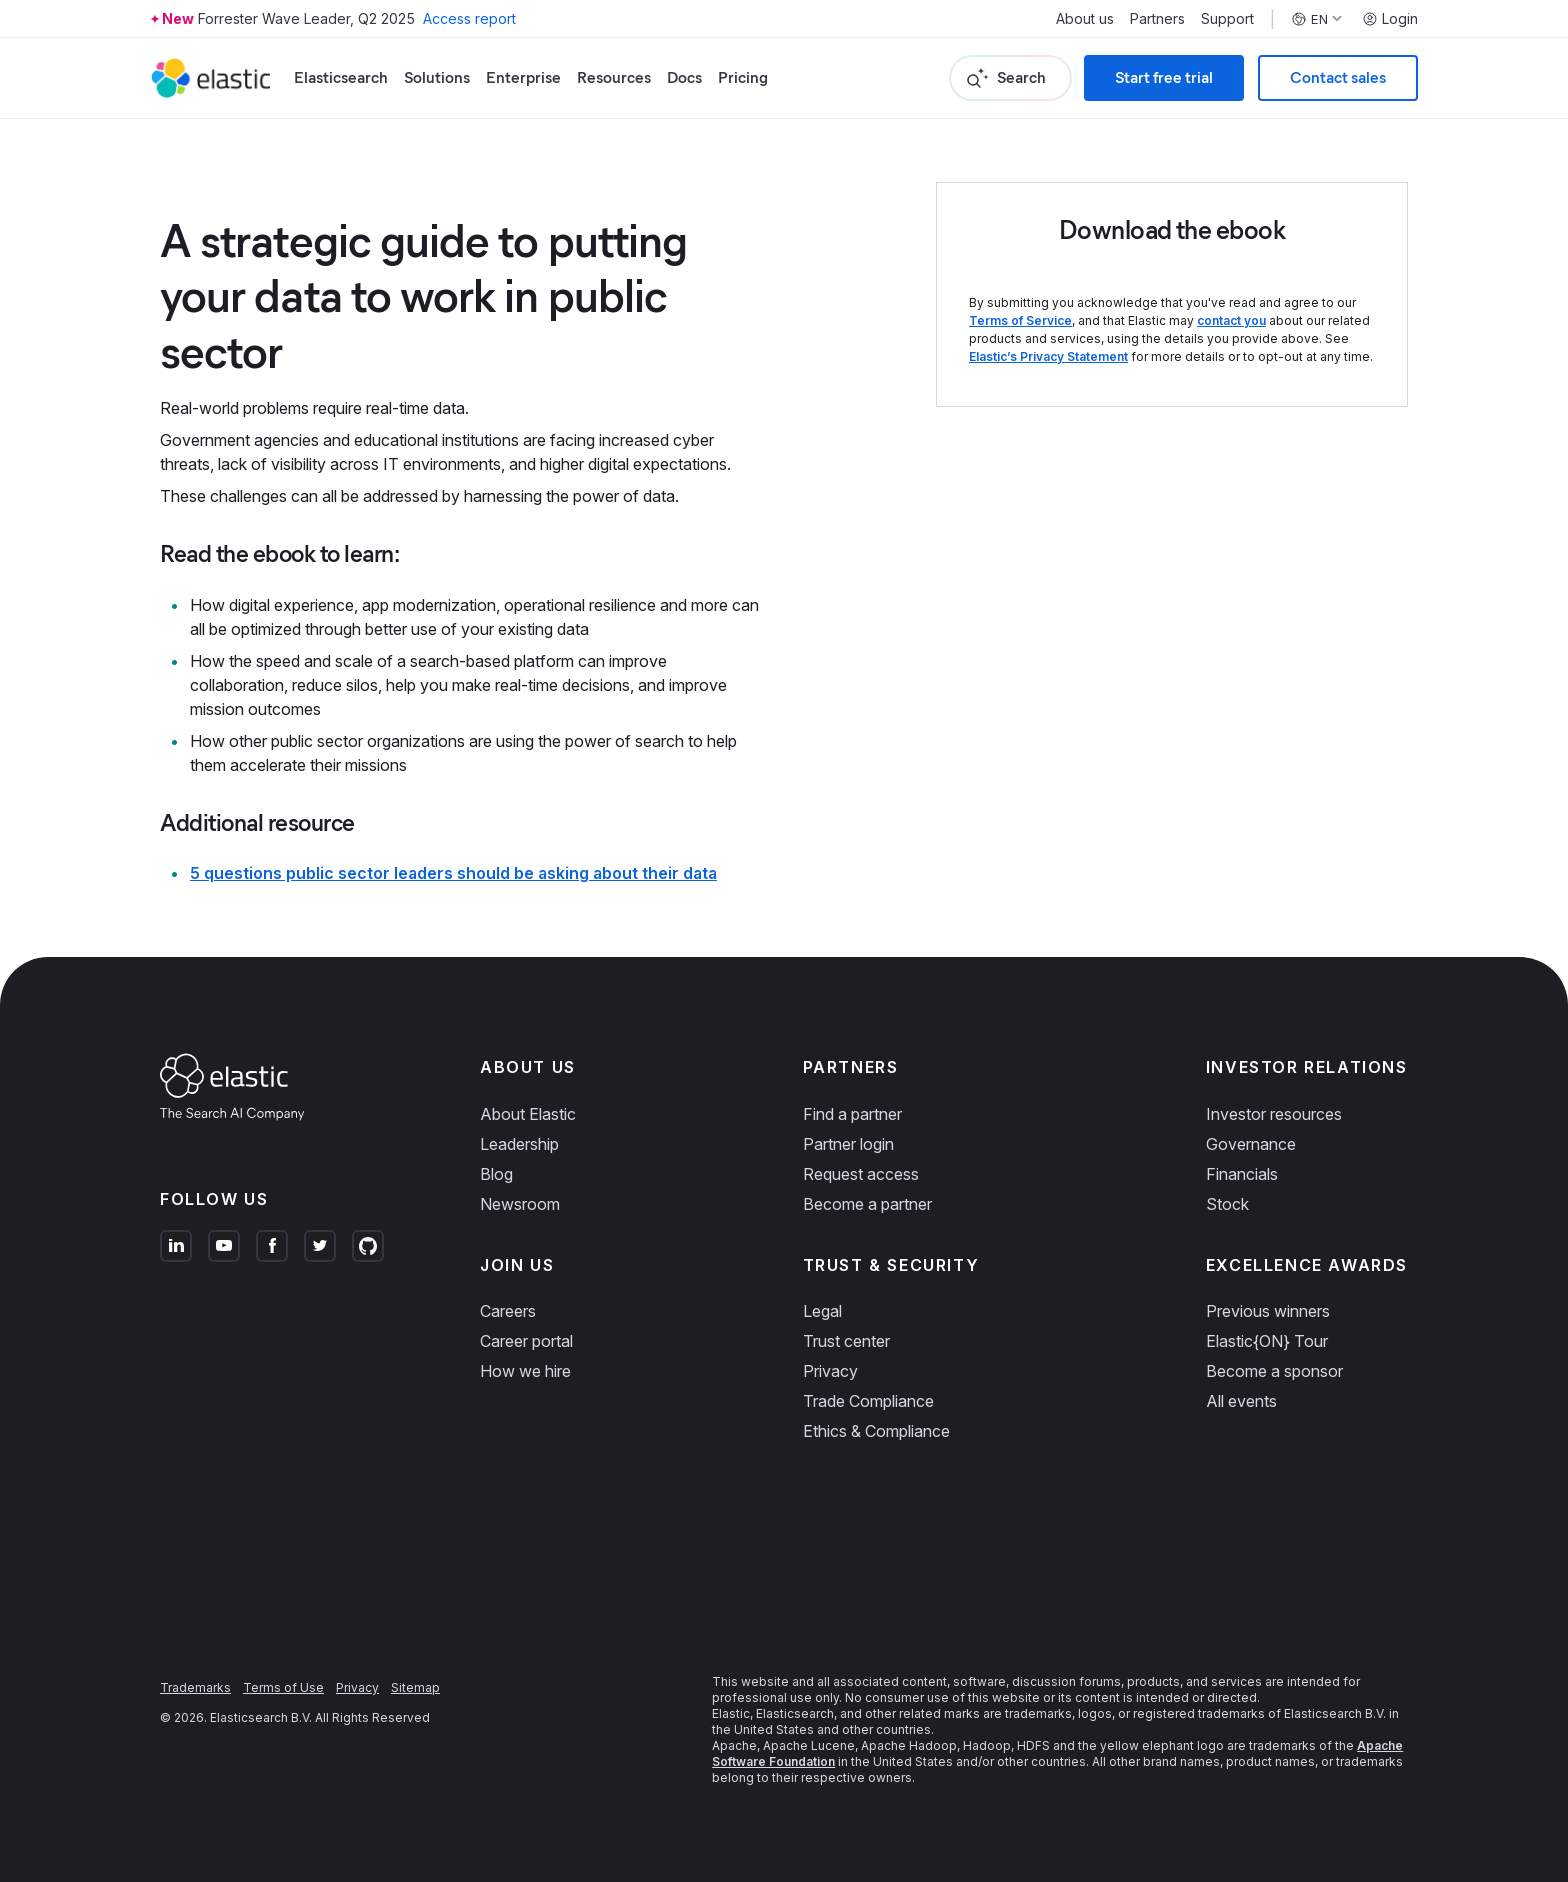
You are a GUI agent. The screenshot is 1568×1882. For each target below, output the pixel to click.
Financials (1242, 1174)
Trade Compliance (868, 1401)
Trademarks (195, 1687)
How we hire (525, 1371)
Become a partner (867, 1204)
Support (1227, 19)
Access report (469, 18)
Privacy (830, 1371)
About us (1085, 19)
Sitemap (415, 1687)
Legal (822, 1311)
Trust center (846, 1341)
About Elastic (528, 1114)
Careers (508, 1311)
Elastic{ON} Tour (1267, 1341)
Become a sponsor (1274, 1371)
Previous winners (1268, 1311)
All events (1241, 1401)
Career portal (526, 1341)
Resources (614, 77)
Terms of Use (283, 1687)
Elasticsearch (341, 77)
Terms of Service (1020, 320)
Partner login (848, 1144)
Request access (861, 1174)
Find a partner (852, 1114)
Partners (1157, 19)
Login (1390, 19)
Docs (684, 77)
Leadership (519, 1144)
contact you (1231, 320)
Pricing (743, 77)
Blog (496, 1174)
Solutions (437, 77)
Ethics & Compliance (876, 1431)
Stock (1227, 1204)
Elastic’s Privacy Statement (1048, 356)
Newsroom (520, 1204)
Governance (1251, 1144)
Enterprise (523, 77)
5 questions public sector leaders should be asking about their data (453, 873)
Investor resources (1274, 1114)
